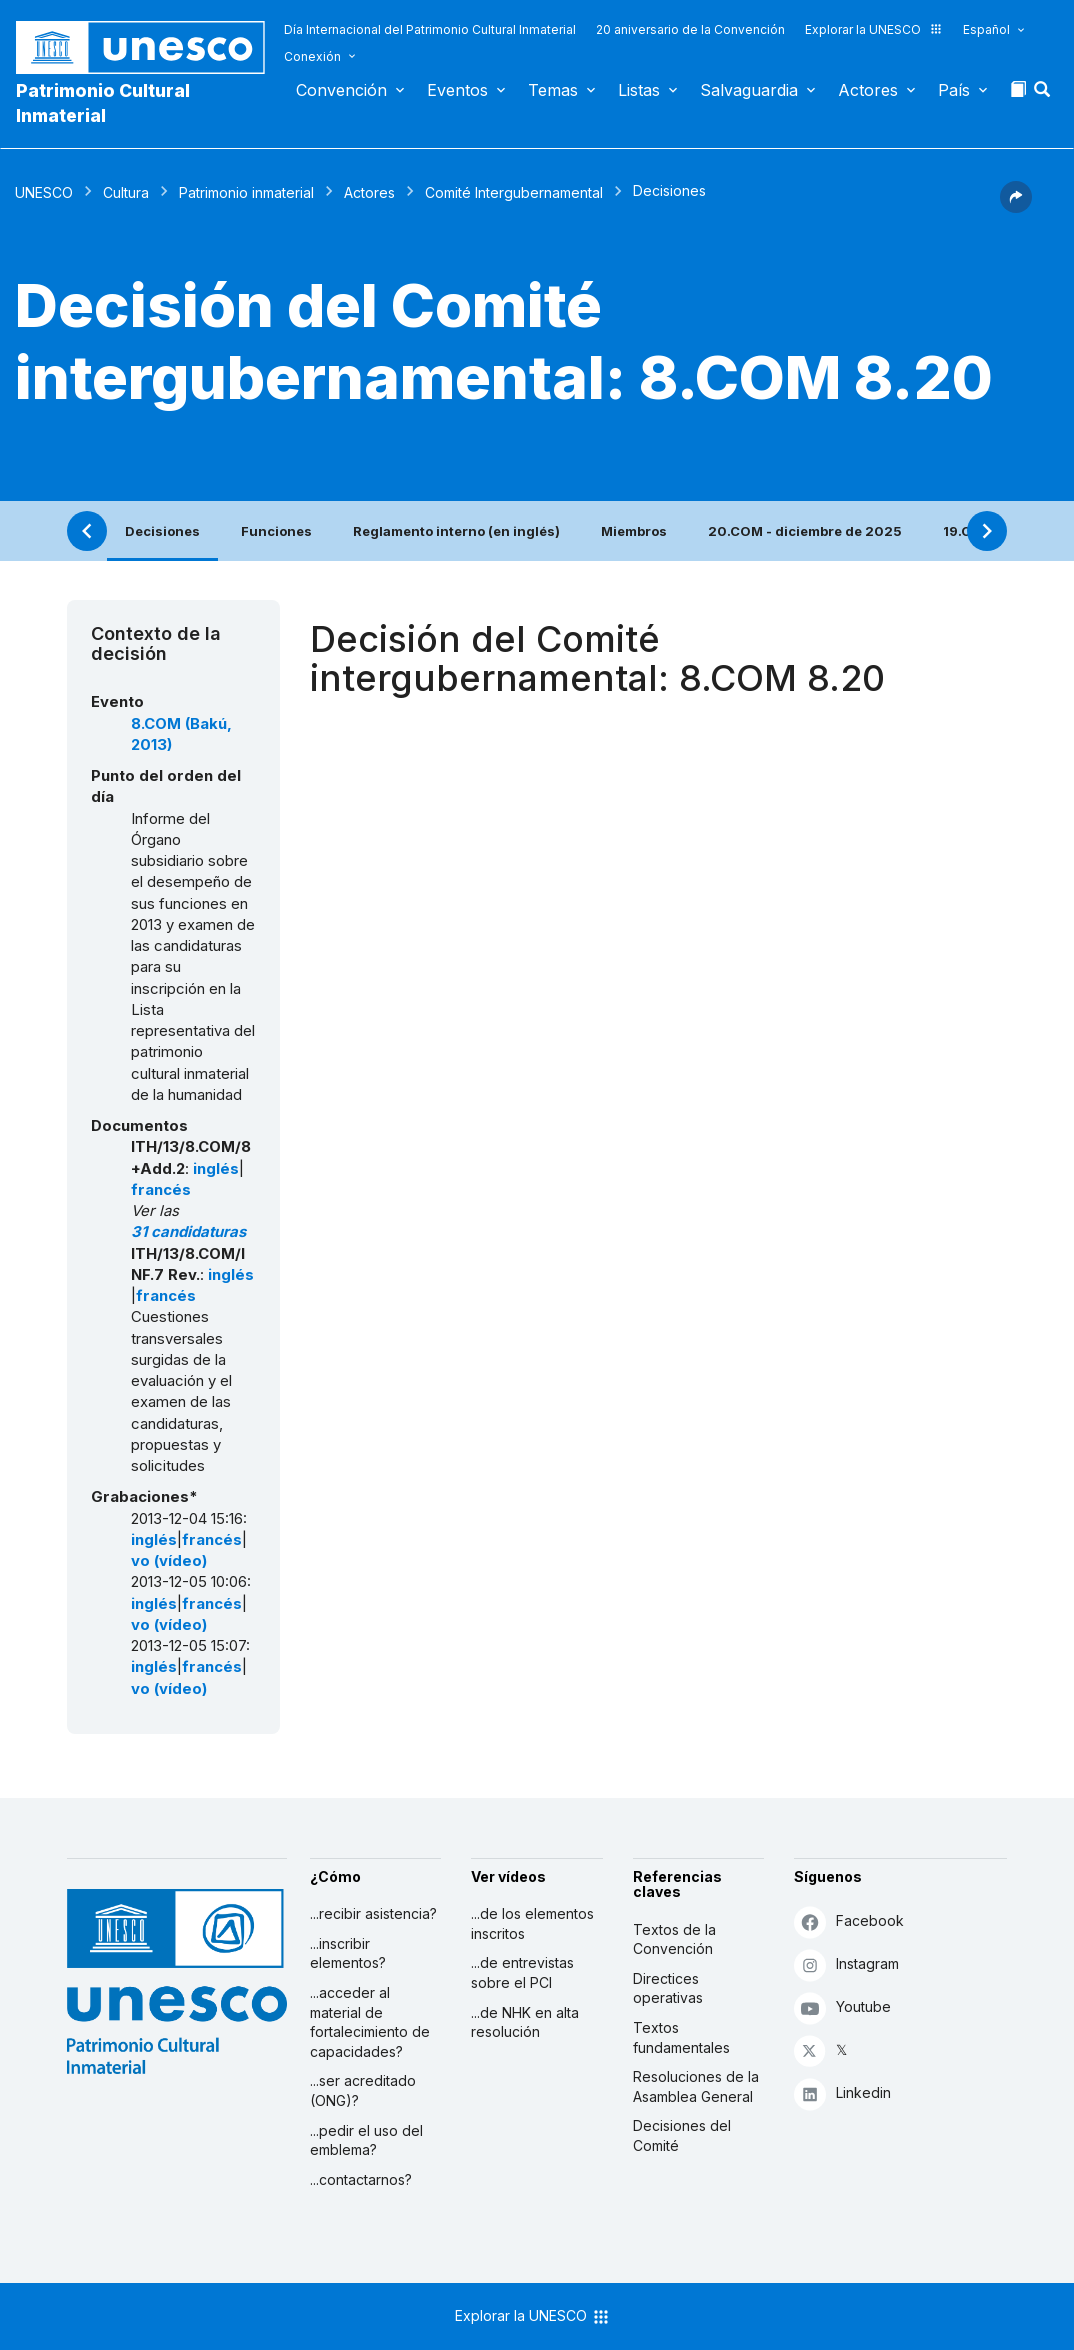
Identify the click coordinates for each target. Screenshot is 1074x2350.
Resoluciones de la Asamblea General (696, 2086)
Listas (639, 90)
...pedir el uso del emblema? (366, 2140)
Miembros (634, 531)
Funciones (276, 531)
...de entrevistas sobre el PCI (522, 1972)
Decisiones (162, 531)
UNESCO (44, 192)
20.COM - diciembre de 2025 (805, 531)
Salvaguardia (749, 90)
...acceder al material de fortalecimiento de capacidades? (370, 2022)
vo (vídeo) (169, 1561)
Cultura (126, 192)
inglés (216, 1169)
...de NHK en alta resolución (525, 2022)
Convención (341, 90)
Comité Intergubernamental (514, 192)
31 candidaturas (188, 1232)
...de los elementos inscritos (532, 1923)
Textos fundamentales (681, 2037)
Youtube (842, 2007)
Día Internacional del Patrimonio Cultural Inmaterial (430, 29)
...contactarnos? (361, 2179)
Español (986, 29)
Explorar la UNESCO (874, 29)
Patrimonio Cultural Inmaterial (103, 103)
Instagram (846, 1964)
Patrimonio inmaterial (246, 192)
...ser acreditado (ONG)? (363, 2090)
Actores (868, 90)
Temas (553, 90)
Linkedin (842, 2093)
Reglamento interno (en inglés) (456, 531)
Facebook (849, 1921)
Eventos (457, 90)
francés (161, 1190)
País (954, 90)
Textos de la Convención (674, 1939)
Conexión (312, 56)
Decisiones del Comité (682, 2135)
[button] (1044, 95)
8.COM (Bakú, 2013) (181, 734)
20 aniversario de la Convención (690, 29)
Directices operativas (668, 1988)
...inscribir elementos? (348, 1953)
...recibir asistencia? (373, 1913)
